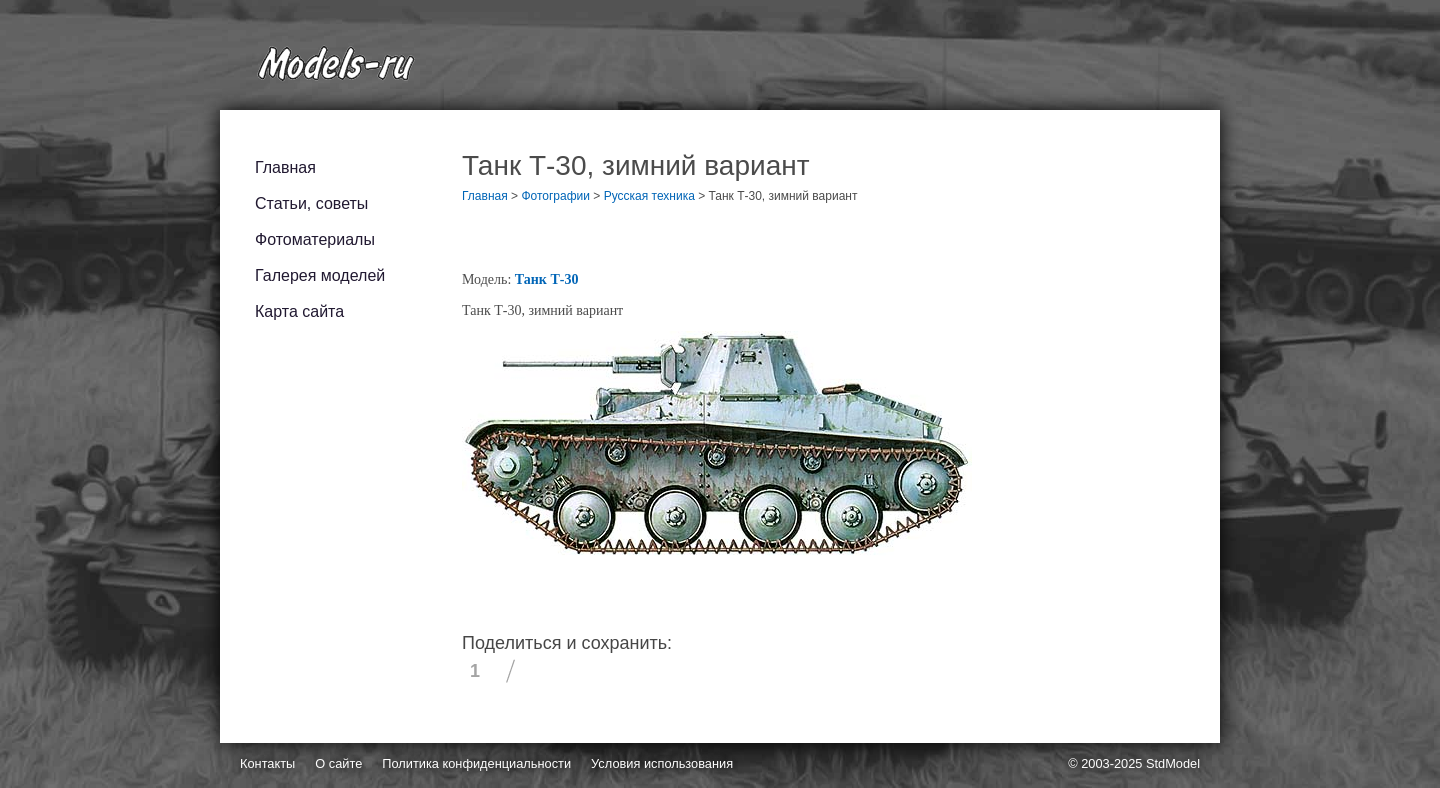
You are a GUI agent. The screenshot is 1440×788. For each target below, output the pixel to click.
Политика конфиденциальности (476, 763)
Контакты (267, 763)
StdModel (1173, 763)
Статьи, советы (311, 203)
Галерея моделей (320, 275)
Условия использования (662, 763)
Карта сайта (299, 311)
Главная (285, 167)
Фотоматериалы (315, 239)
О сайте (338, 763)
